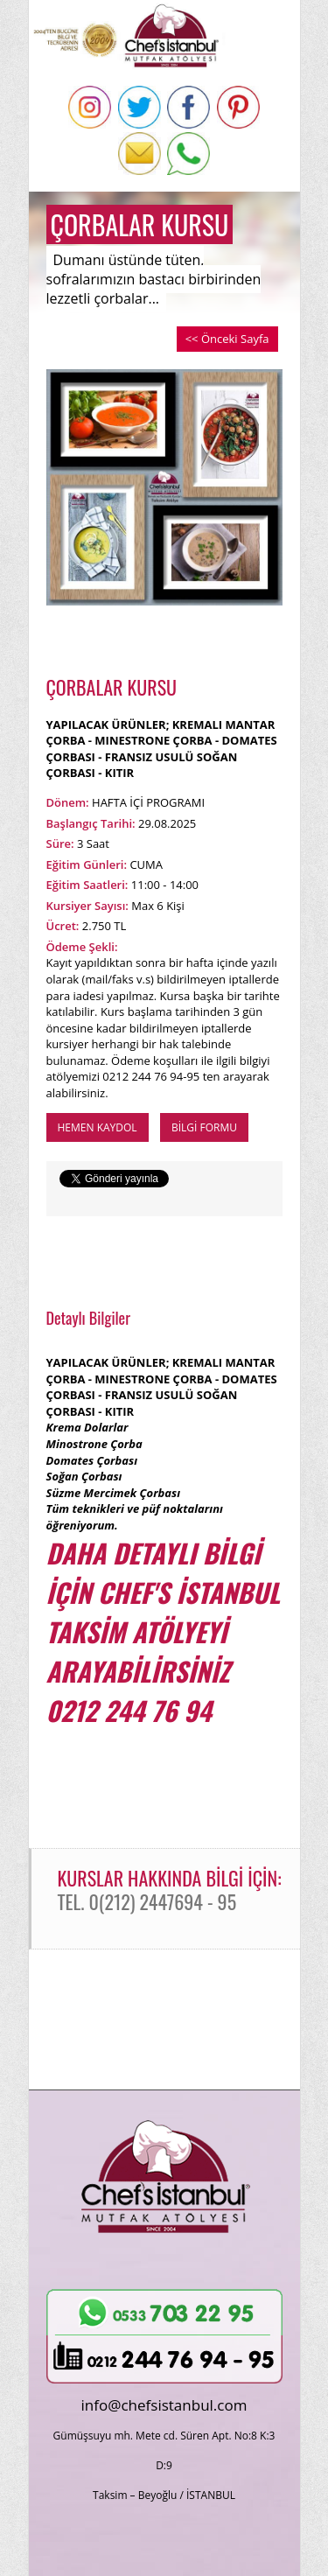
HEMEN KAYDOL (97, 1127)
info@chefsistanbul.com (164, 2405)
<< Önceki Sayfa (227, 338)
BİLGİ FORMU (204, 1127)
